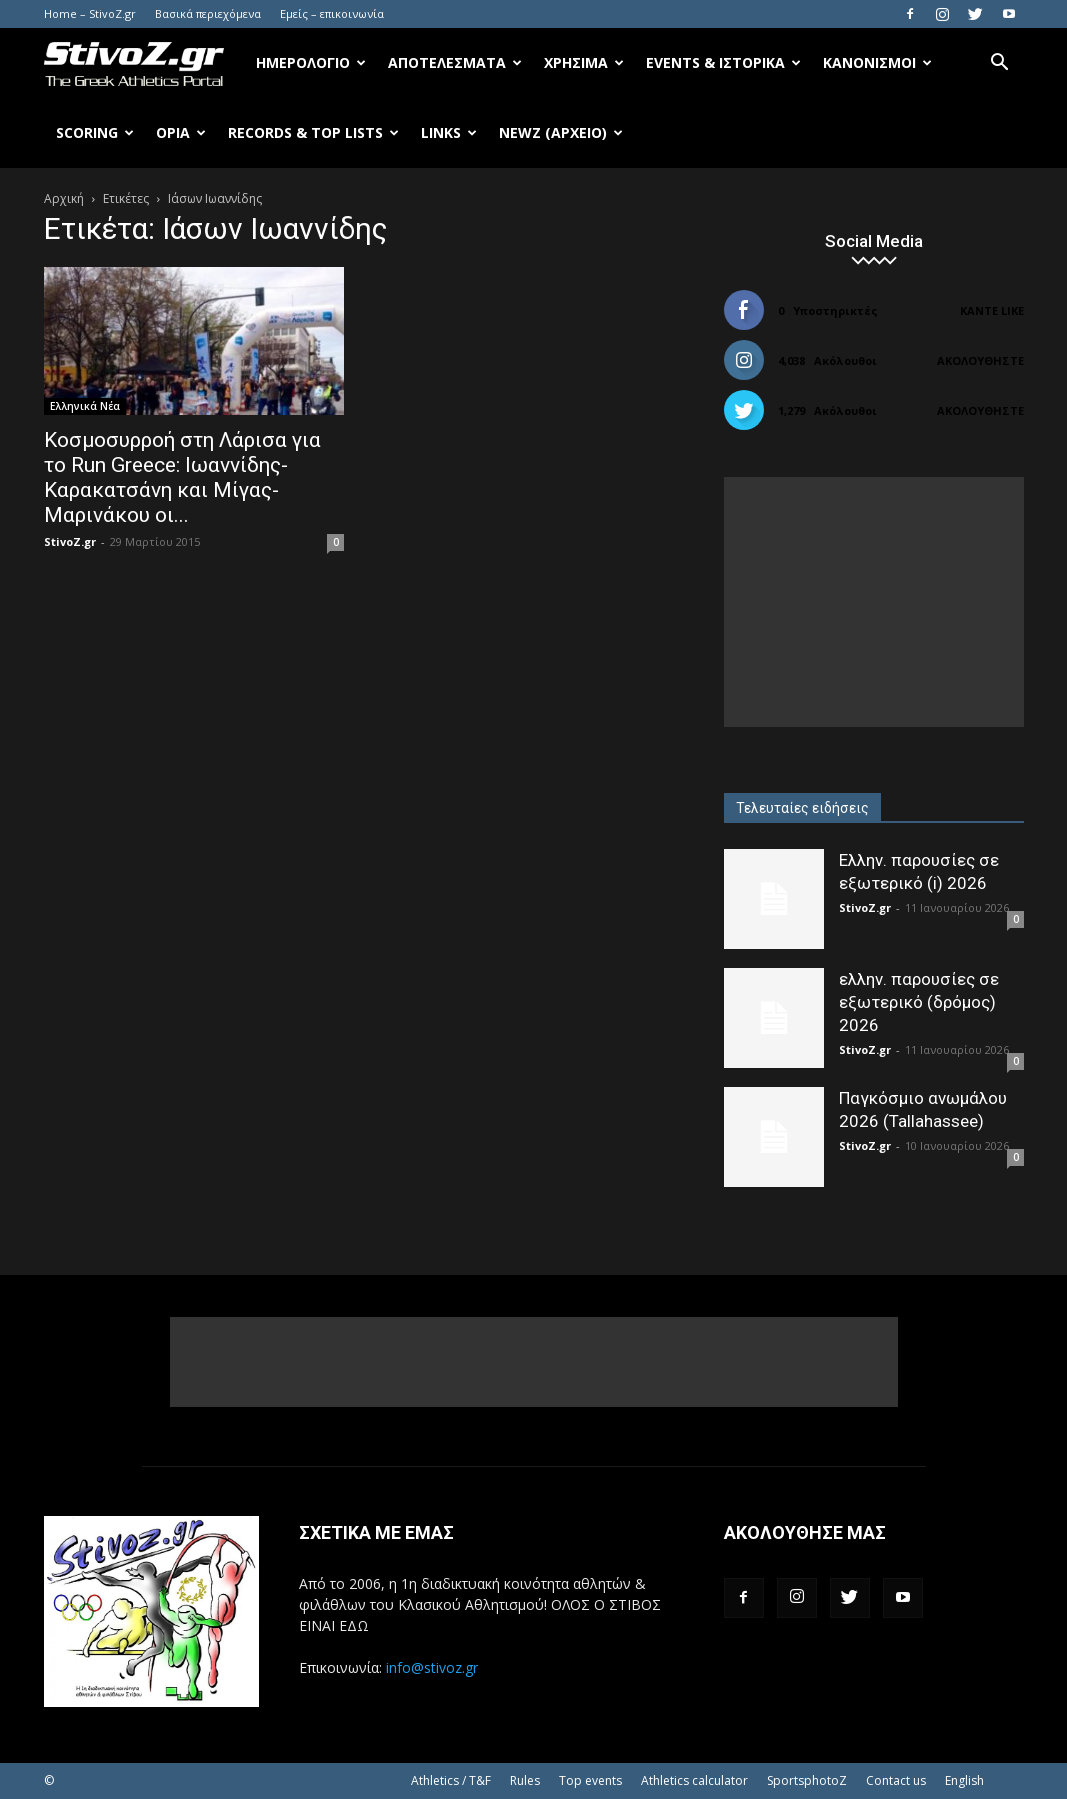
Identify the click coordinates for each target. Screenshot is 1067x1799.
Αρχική (64, 198)
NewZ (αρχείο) (561, 132)
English (964, 1780)
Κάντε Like (992, 310)
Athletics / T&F (451, 1780)
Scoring (95, 132)
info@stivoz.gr (432, 1667)
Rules (525, 1780)
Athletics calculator (694, 1780)
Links (449, 132)
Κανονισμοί (877, 62)
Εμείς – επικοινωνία (332, 13)
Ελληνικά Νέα (85, 406)
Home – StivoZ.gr (90, 13)
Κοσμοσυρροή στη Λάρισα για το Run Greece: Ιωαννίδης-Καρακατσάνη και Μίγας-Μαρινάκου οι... (182, 477)
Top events (590, 1780)
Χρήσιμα (584, 62)
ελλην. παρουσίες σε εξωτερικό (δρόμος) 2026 (919, 1002)
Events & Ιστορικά (723, 62)
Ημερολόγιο (311, 62)
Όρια (181, 132)
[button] (1000, 64)
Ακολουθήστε (980, 360)
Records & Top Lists (313, 132)
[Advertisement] (874, 602)
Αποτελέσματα (455, 62)
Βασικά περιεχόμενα (208, 13)
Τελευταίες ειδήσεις (802, 808)
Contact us (896, 1780)
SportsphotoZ (807, 1780)
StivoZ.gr (70, 541)
